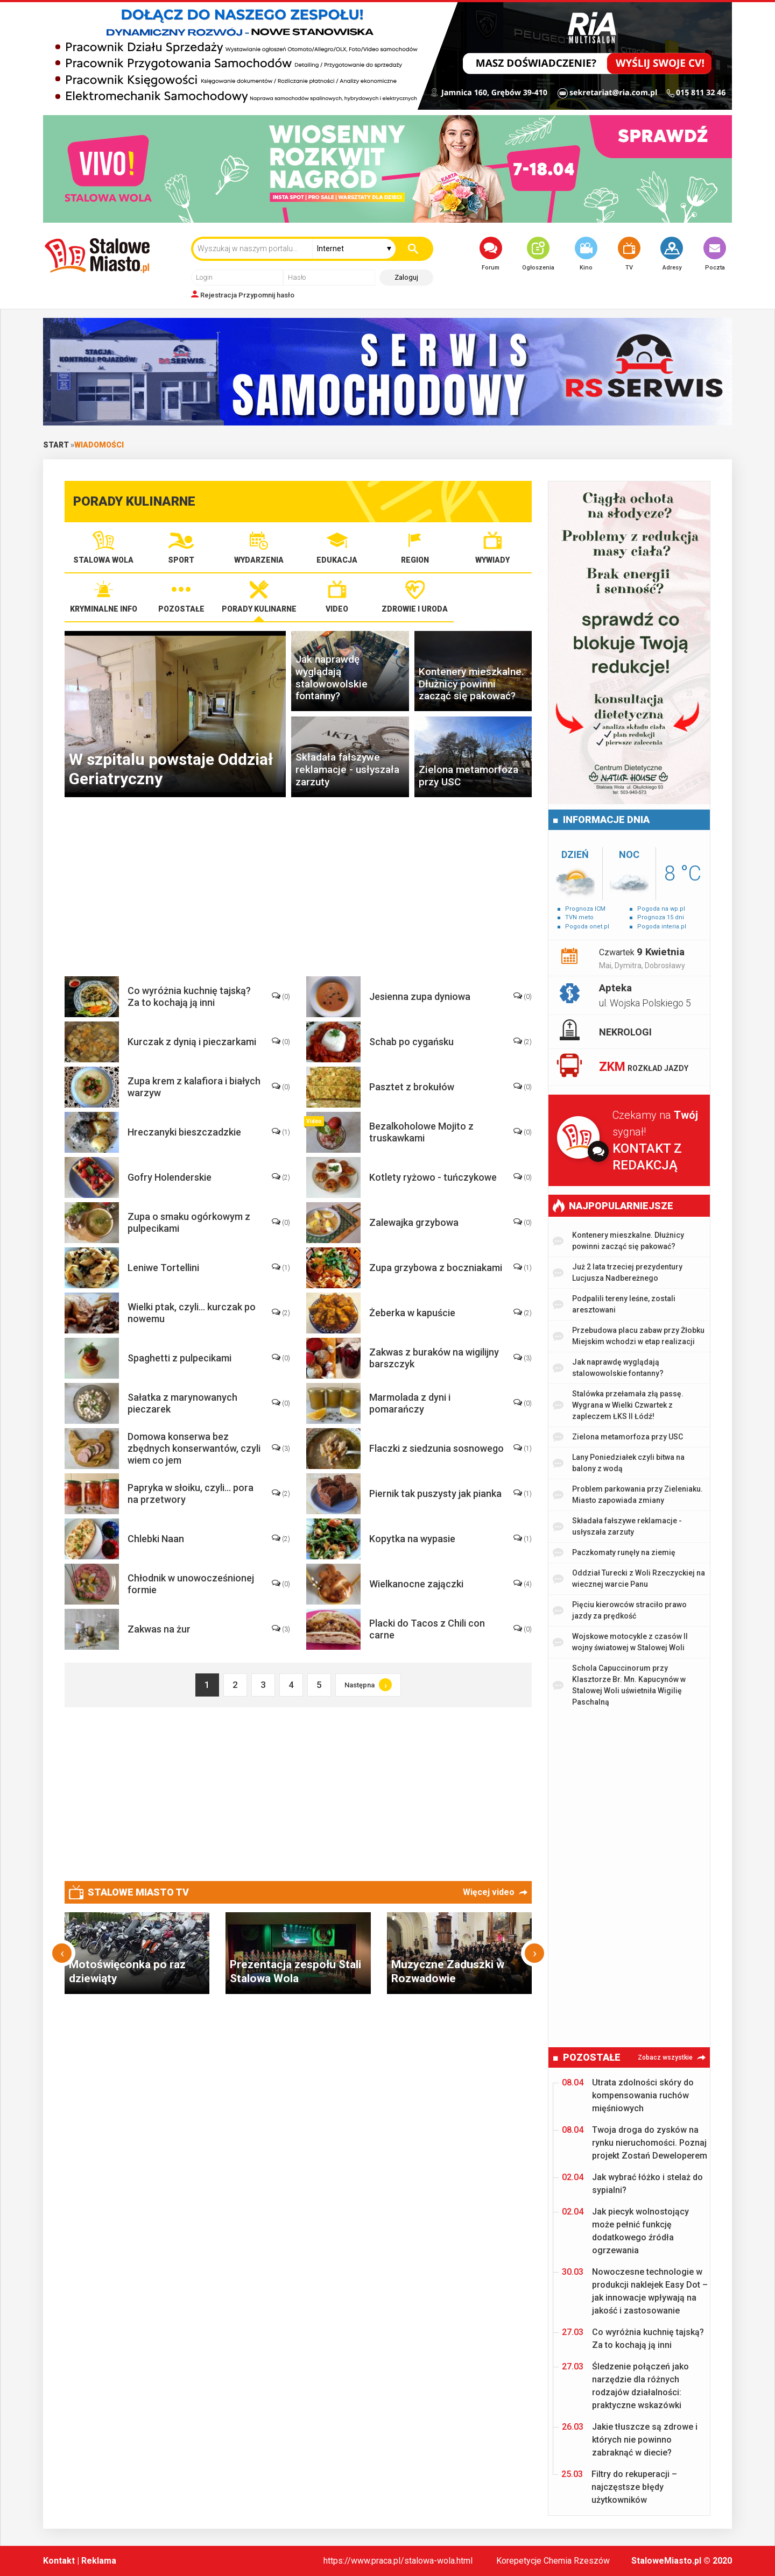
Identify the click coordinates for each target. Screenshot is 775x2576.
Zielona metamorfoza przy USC (618, 1437)
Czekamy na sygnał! (661, 1141)
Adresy (671, 254)
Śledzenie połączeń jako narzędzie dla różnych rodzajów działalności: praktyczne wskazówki (625, 2385)
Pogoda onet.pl (587, 926)
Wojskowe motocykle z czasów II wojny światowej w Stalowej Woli (620, 1642)
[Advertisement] (307, 892)
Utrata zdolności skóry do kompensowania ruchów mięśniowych (628, 2094)
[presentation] (61, 1953)
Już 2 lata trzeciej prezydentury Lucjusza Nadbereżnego (617, 1272)
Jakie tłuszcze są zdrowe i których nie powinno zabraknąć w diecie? (630, 2439)
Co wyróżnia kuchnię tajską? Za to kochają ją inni (633, 2338)
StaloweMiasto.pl (666, 2561)
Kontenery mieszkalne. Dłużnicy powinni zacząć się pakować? (618, 1241)
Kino (586, 254)
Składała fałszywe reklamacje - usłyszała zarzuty (617, 1526)
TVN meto (579, 917)
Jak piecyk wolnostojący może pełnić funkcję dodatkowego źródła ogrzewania (625, 2230)
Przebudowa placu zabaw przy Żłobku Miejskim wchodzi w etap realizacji (628, 1336)
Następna (368, 1684)
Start (56, 445)
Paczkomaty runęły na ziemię (614, 1552)
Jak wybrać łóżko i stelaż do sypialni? (632, 2183)
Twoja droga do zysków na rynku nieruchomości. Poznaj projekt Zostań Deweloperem (634, 2142)
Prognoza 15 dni (660, 917)
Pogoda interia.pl (661, 926)
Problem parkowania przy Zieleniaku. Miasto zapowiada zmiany (628, 1495)
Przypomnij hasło (266, 295)
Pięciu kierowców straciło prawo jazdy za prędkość (620, 1610)
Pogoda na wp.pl (661, 908)
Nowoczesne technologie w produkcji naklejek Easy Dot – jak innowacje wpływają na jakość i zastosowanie (635, 2291)
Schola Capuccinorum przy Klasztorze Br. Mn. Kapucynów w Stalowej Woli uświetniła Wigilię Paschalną (619, 1685)
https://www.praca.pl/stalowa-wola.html (398, 2561)
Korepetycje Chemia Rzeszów (553, 2561)
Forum (491, 254)
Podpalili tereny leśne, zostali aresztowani (614, 1304)
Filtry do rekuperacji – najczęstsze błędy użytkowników (619, 2486)
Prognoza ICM (585, 908)
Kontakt (59, 2561)
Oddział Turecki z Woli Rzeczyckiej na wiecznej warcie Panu (629, 1578)
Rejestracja (218, 295)
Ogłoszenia (538, 254)
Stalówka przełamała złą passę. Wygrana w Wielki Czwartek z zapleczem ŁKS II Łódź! (618, 1405)
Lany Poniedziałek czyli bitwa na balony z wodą (619, 1463)
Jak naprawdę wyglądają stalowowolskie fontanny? (608, 1368)
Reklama (98, 2561)
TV (629, 254)
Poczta (714, 254)
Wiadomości (99, 445)
